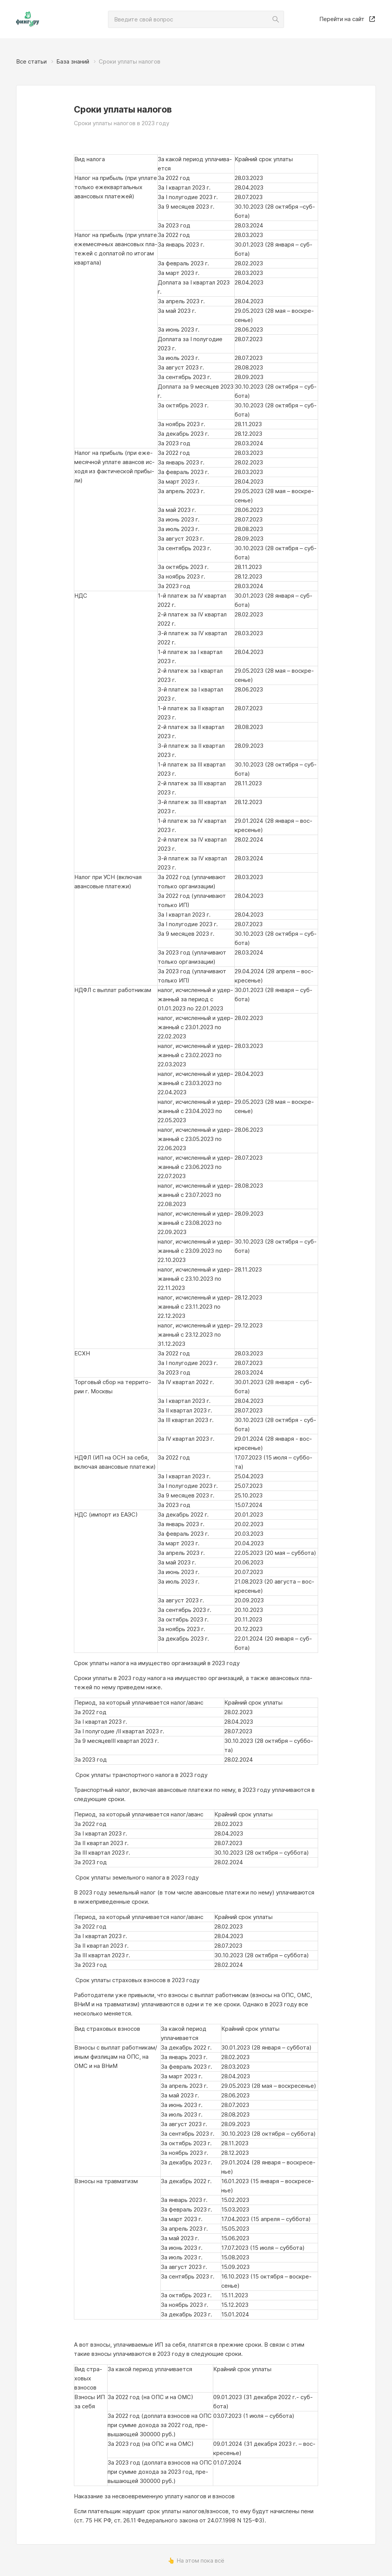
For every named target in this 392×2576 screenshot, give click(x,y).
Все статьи (31, 61)
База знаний (72, 61)
